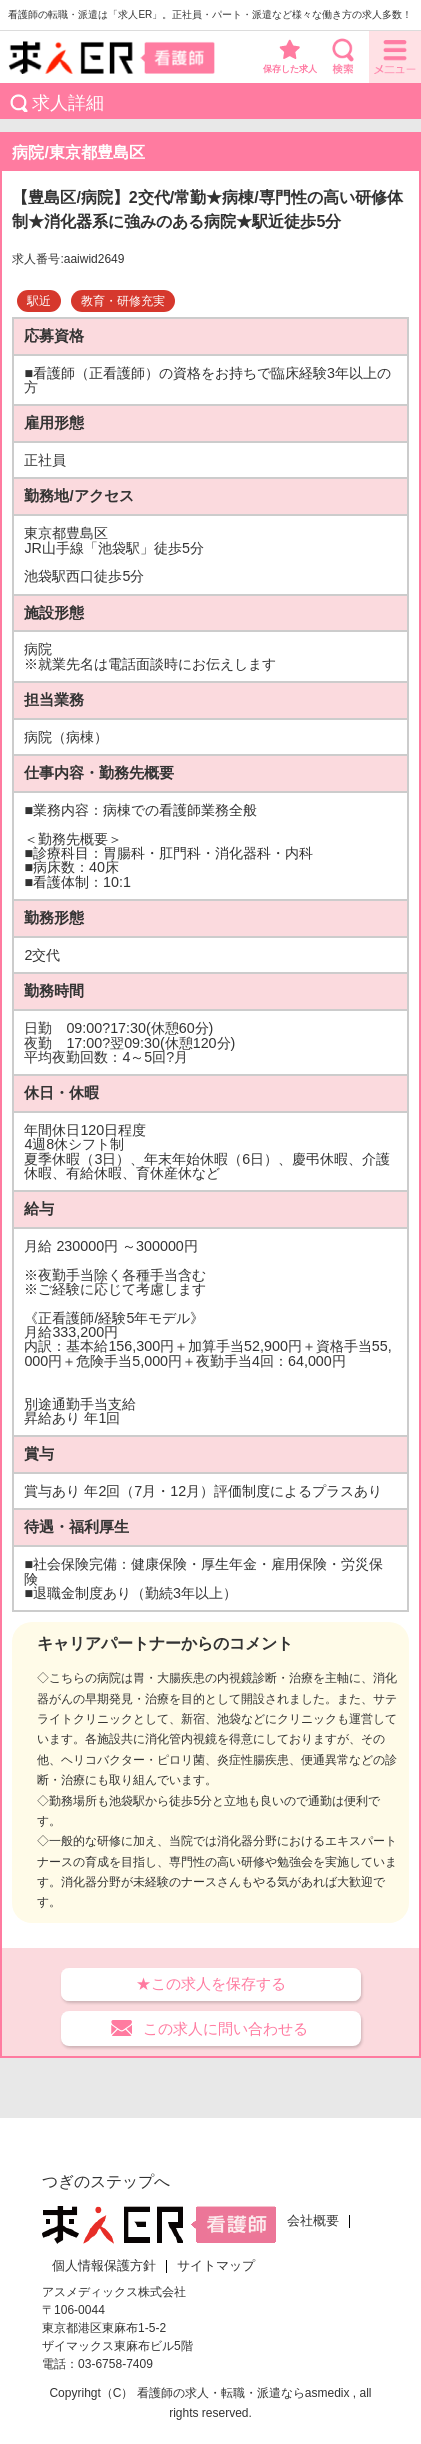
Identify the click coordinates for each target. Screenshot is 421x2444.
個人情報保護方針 (104, 2266)
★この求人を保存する (211, 1983)
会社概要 (313, 2221)
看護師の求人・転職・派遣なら (221, 2393)
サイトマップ (216, 2266)
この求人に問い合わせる (225, 2028)
